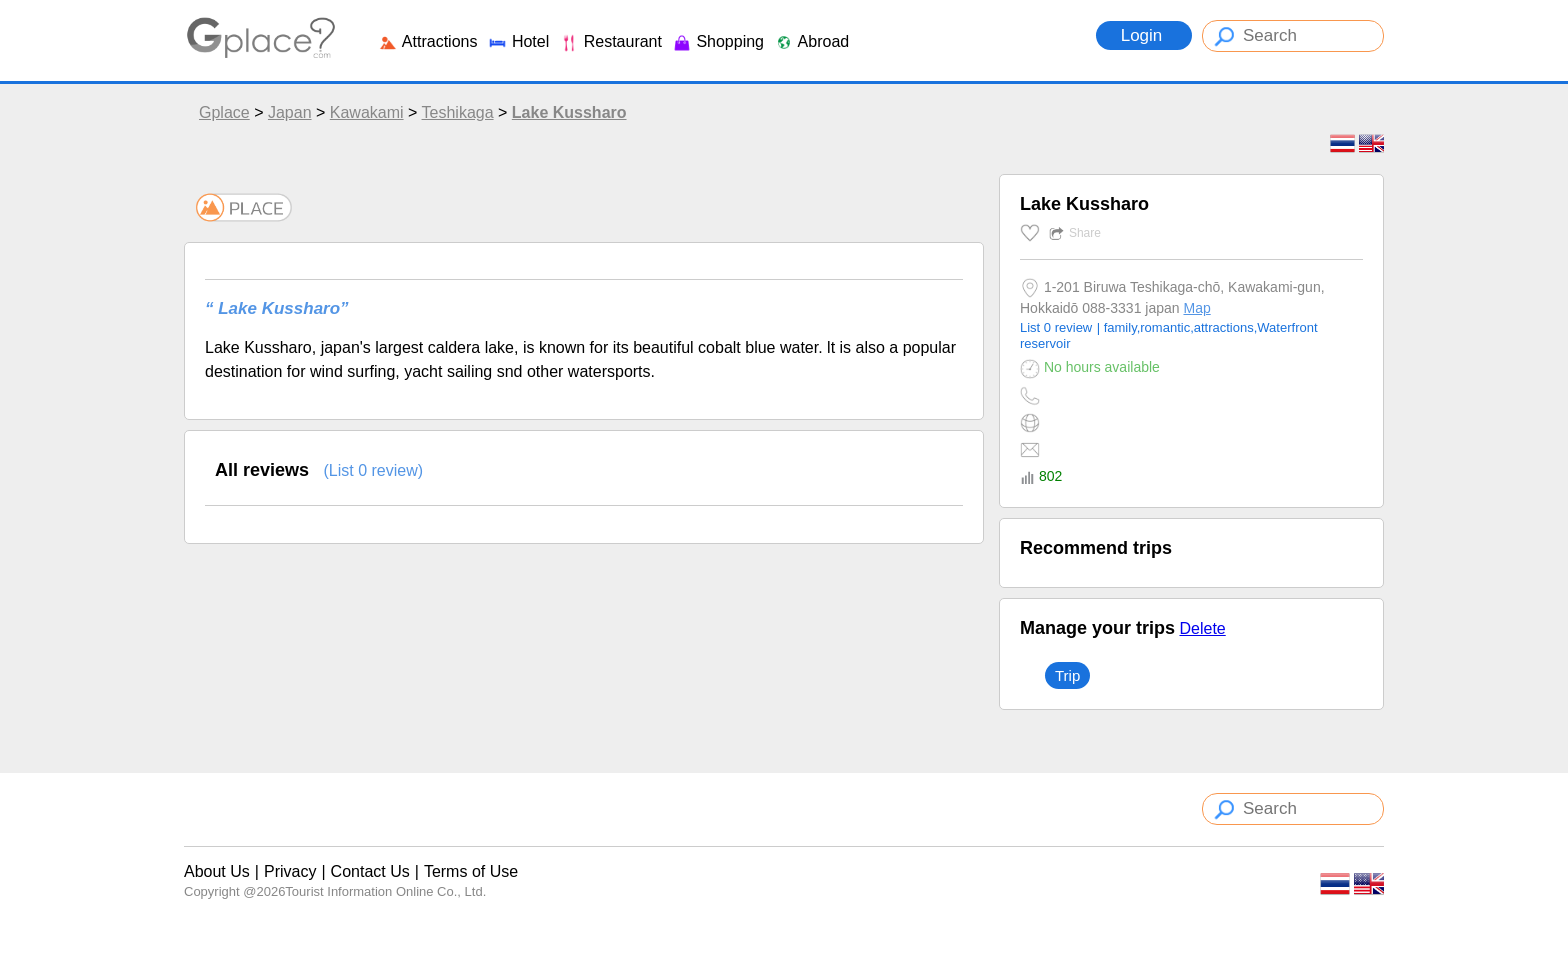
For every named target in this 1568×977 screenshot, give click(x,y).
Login (1144, 35)
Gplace (224, 112)
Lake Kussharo (569, 112)
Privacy (290, 871)
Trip (1067, 675)
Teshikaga (458, 112)
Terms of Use (471, 871)
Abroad (811, 41)
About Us (217, 871)
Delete (1202, 628)
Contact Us (370, 871)
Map (1196, 308)
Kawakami (367, 112)
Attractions (427, 41)
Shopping (718, 41)
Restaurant (610, 41)
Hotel (518, 41)
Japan (290, 112)
